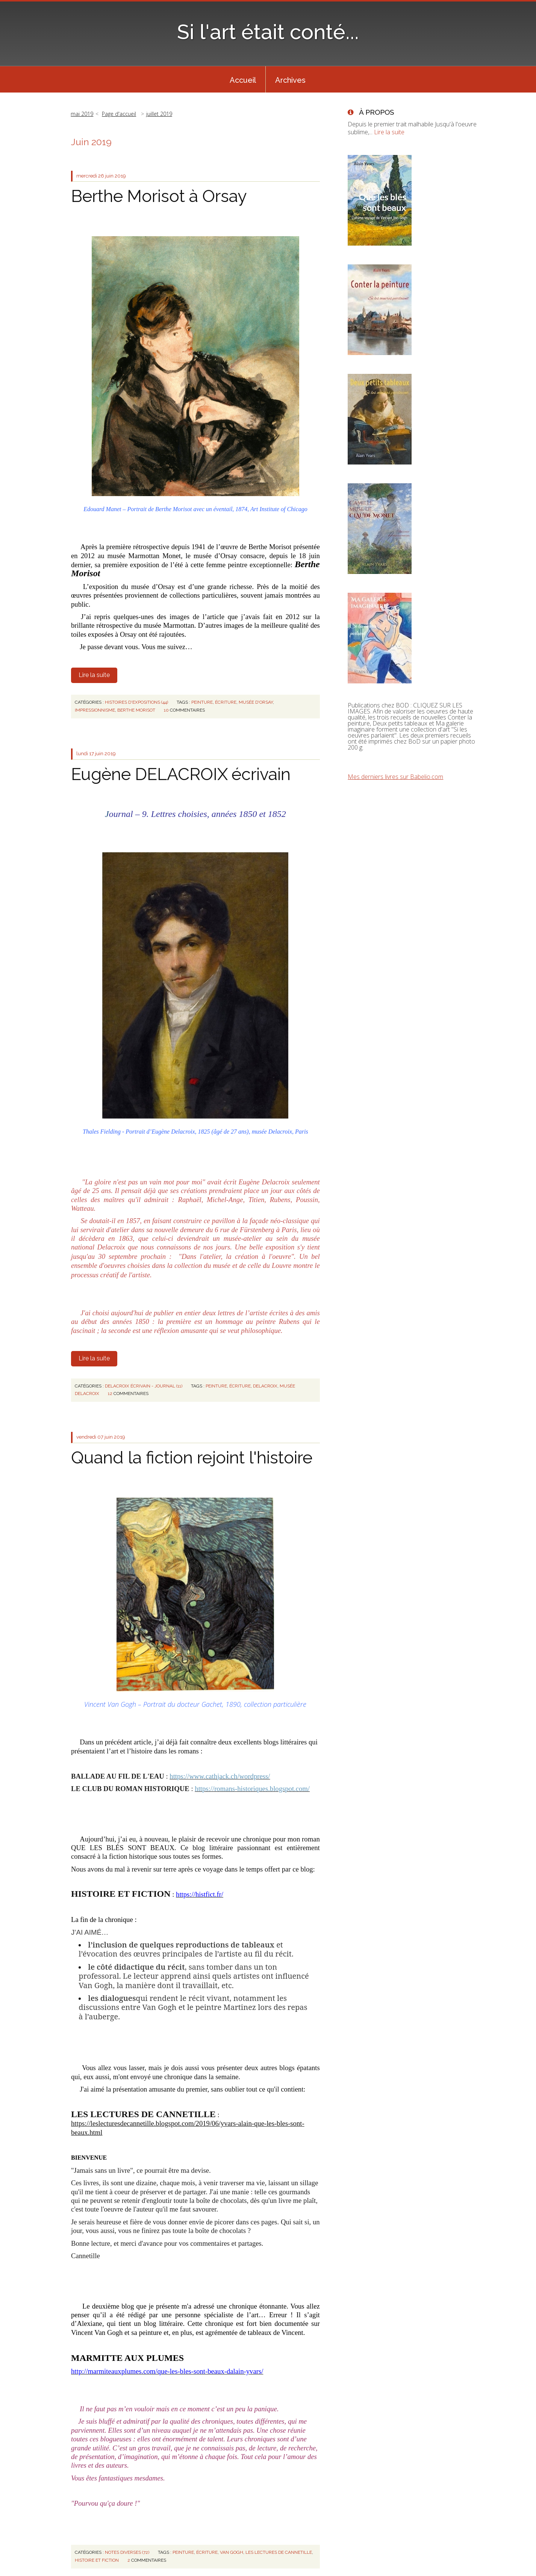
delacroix (265, 1386)
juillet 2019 (159, 113)
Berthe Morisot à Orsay (159, 196)
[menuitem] (242, 79)
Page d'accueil (119, 113)
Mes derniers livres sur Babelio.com (395, 777)
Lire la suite (94, 675)
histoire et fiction (97, 2560)
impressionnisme (95, 710)
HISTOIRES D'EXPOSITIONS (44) (136, 702)
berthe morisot (136, 710)
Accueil (243, 80)
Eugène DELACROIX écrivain (181, 774)
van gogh (231, 2552)
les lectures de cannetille (278, 2552)
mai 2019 (82, 113)
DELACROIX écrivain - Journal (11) (143, 1386)
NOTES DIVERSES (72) (127, 2552)
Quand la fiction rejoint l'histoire (191, 1458)
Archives (290, 80)
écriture (225, 702)
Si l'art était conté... (268, 32)
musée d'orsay (256, 702)
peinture (202, 702)
